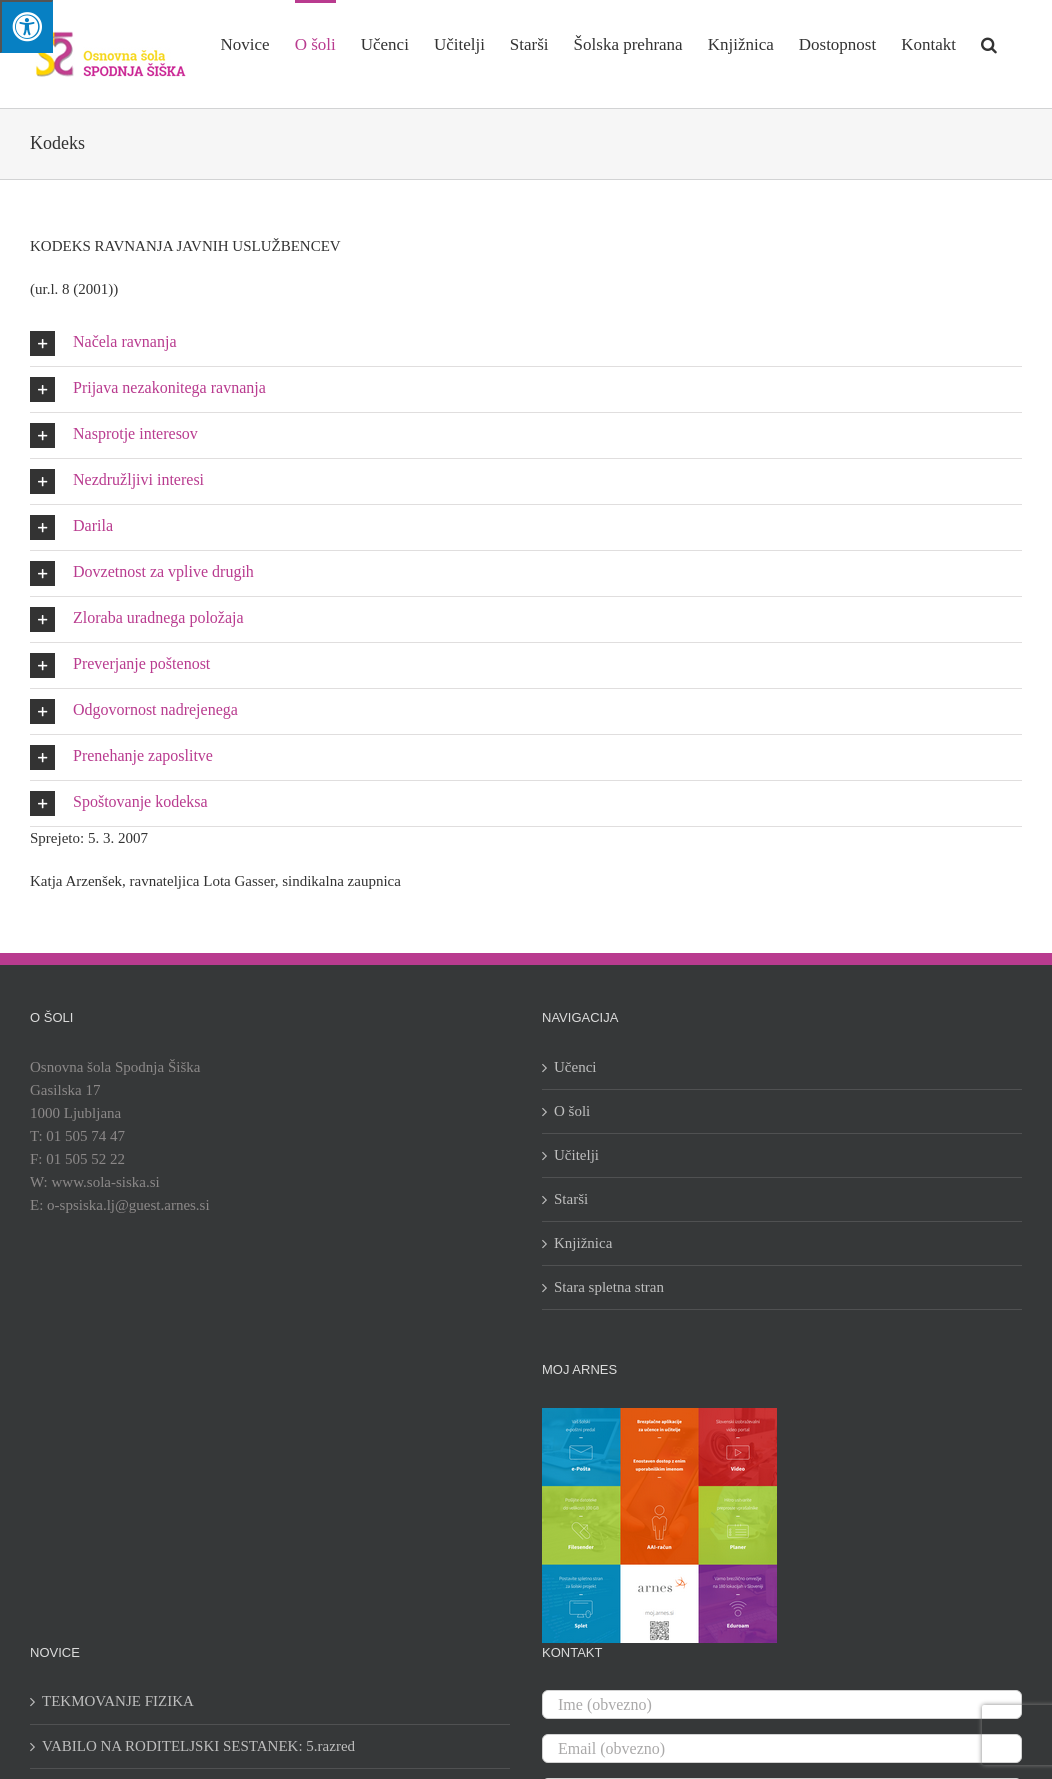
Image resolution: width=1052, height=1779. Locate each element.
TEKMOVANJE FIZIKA (118, 1701)
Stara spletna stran (609, 1287)
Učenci (575, 1067)
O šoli (572, 1111)
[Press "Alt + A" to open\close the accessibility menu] (26, 26)
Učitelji (576, 1155)
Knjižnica (583, 1243)
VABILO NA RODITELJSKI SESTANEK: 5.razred (198, 1746)
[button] (989, 43)
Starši (571, 1199)
